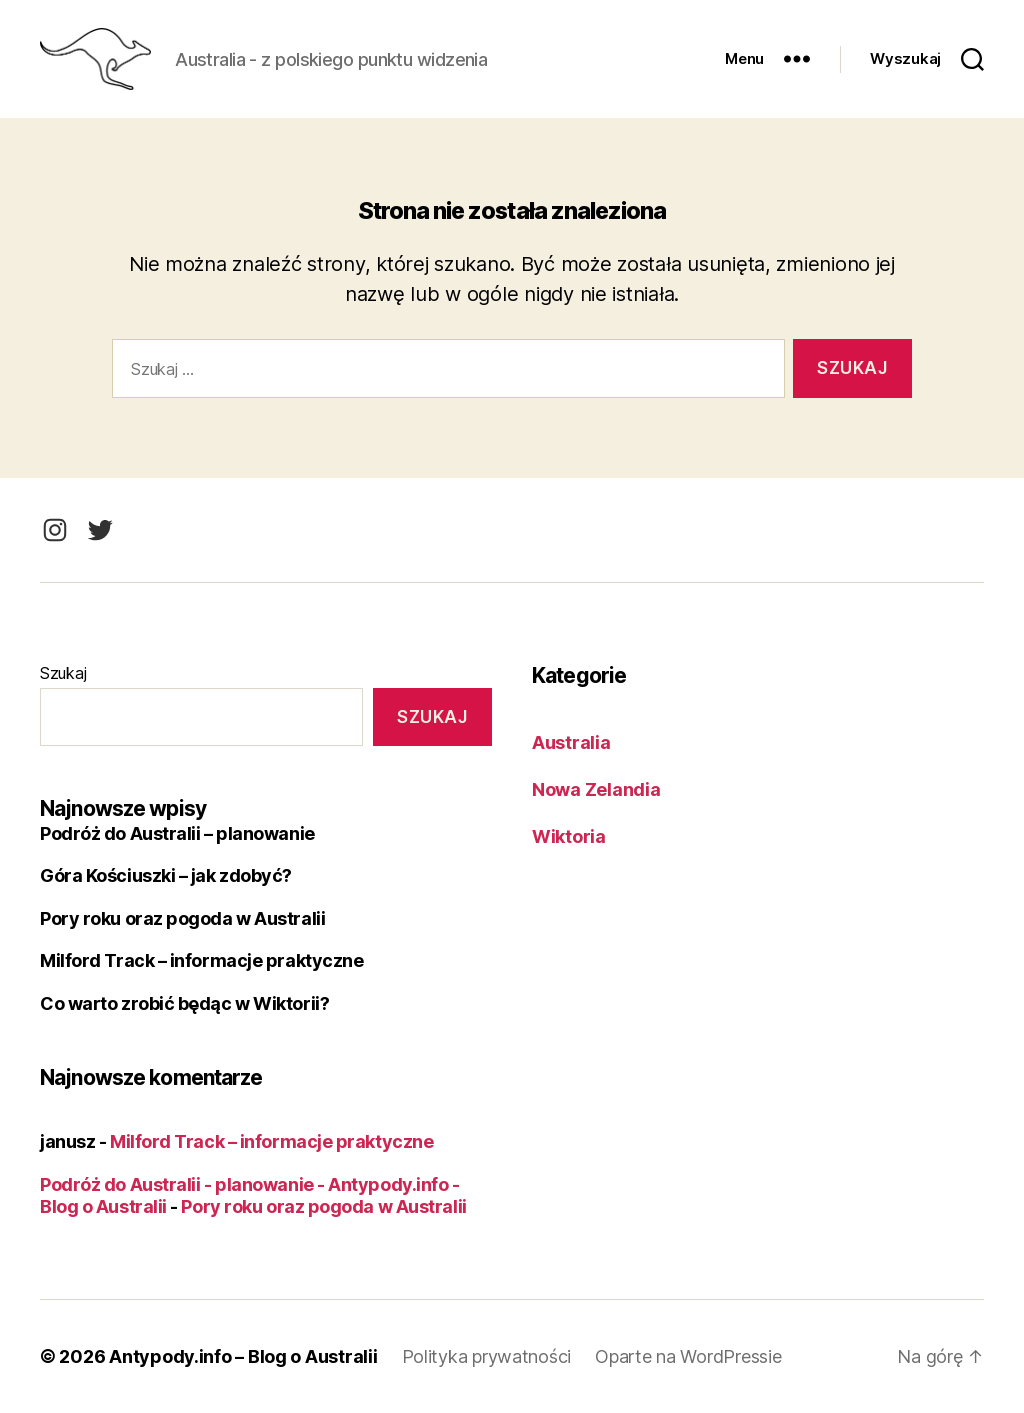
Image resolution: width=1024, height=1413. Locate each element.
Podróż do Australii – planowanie (177, 833)
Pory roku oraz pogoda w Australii (182, 918)
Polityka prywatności (487, 1356)
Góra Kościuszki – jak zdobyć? (166, 875)
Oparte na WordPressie (688, 1356)
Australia (571, 742)
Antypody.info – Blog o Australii (243, 1356)
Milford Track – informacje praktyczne (201, 960)
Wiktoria (569, 836)
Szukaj (63, 673)
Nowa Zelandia (596, 789)
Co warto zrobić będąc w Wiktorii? (184, 1003)
